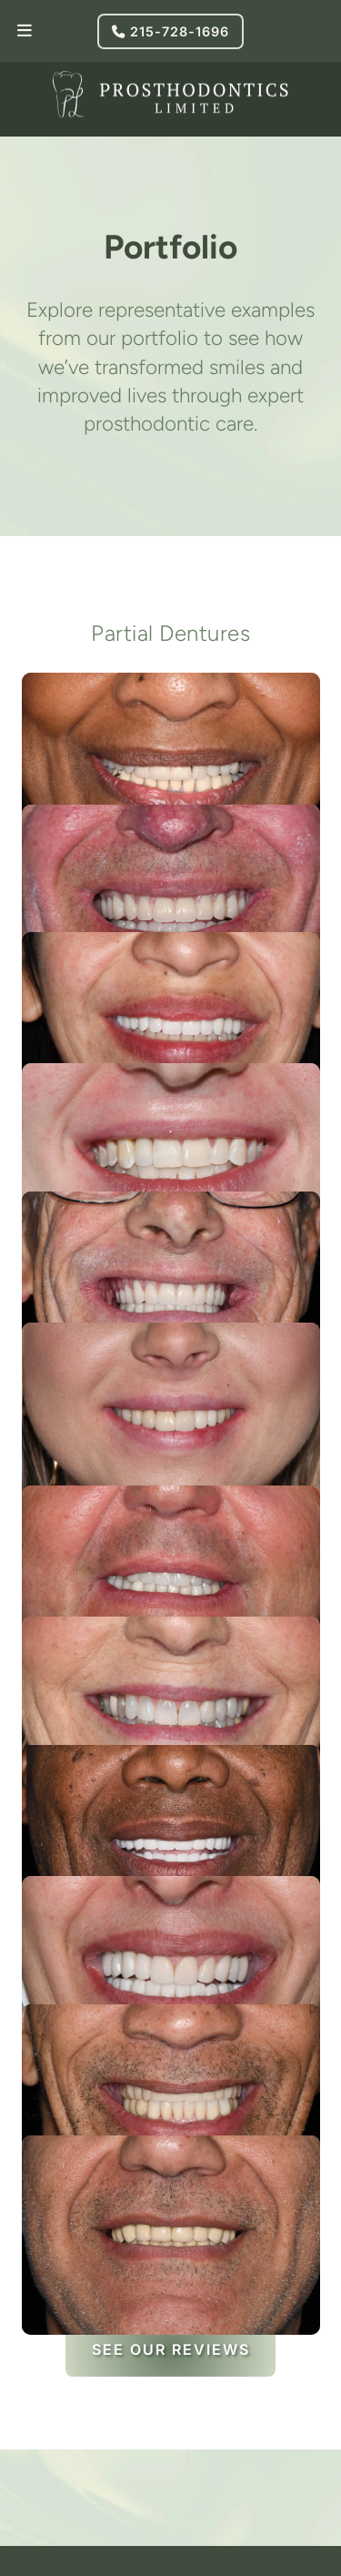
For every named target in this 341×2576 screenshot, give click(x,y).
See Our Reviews (171, 2349)
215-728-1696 (170, 31)
